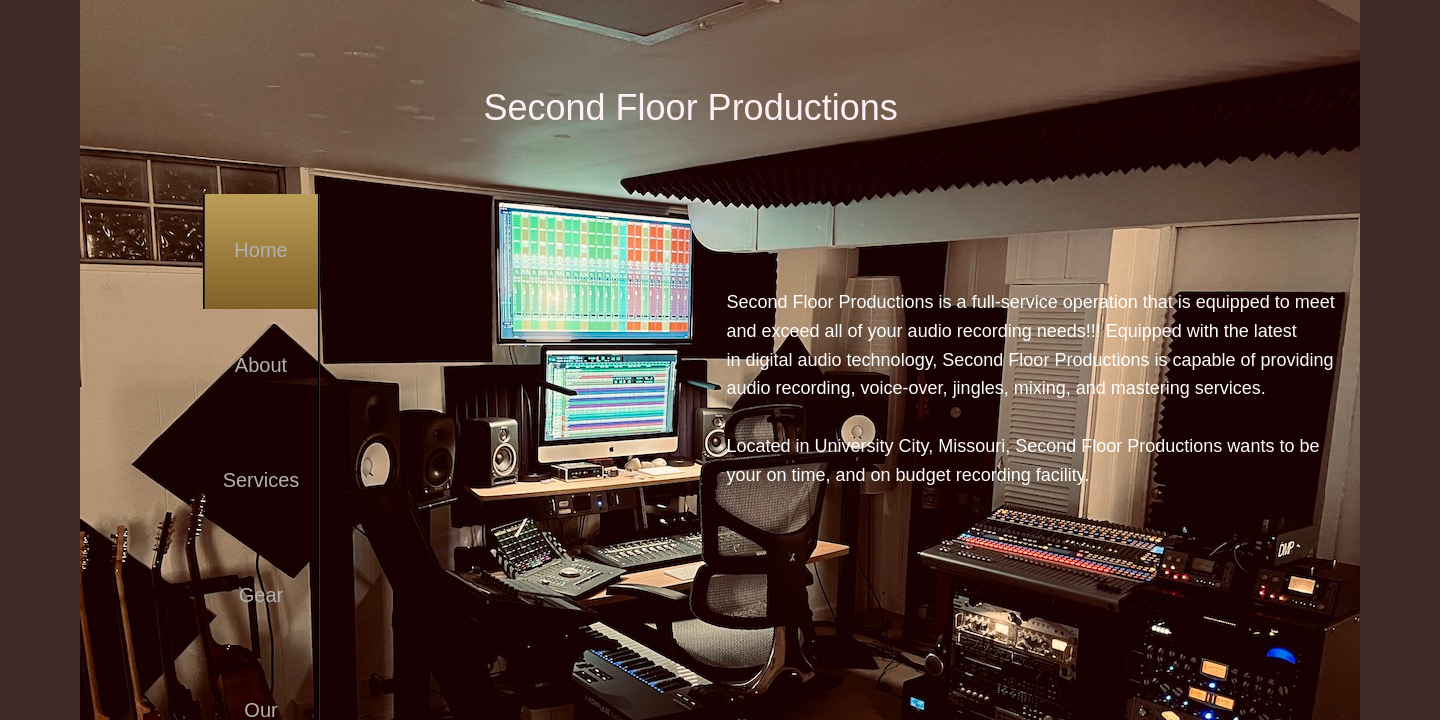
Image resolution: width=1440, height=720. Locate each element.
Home (260, 250)
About (261, 365)
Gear (261, 595)
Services (261, 480)
